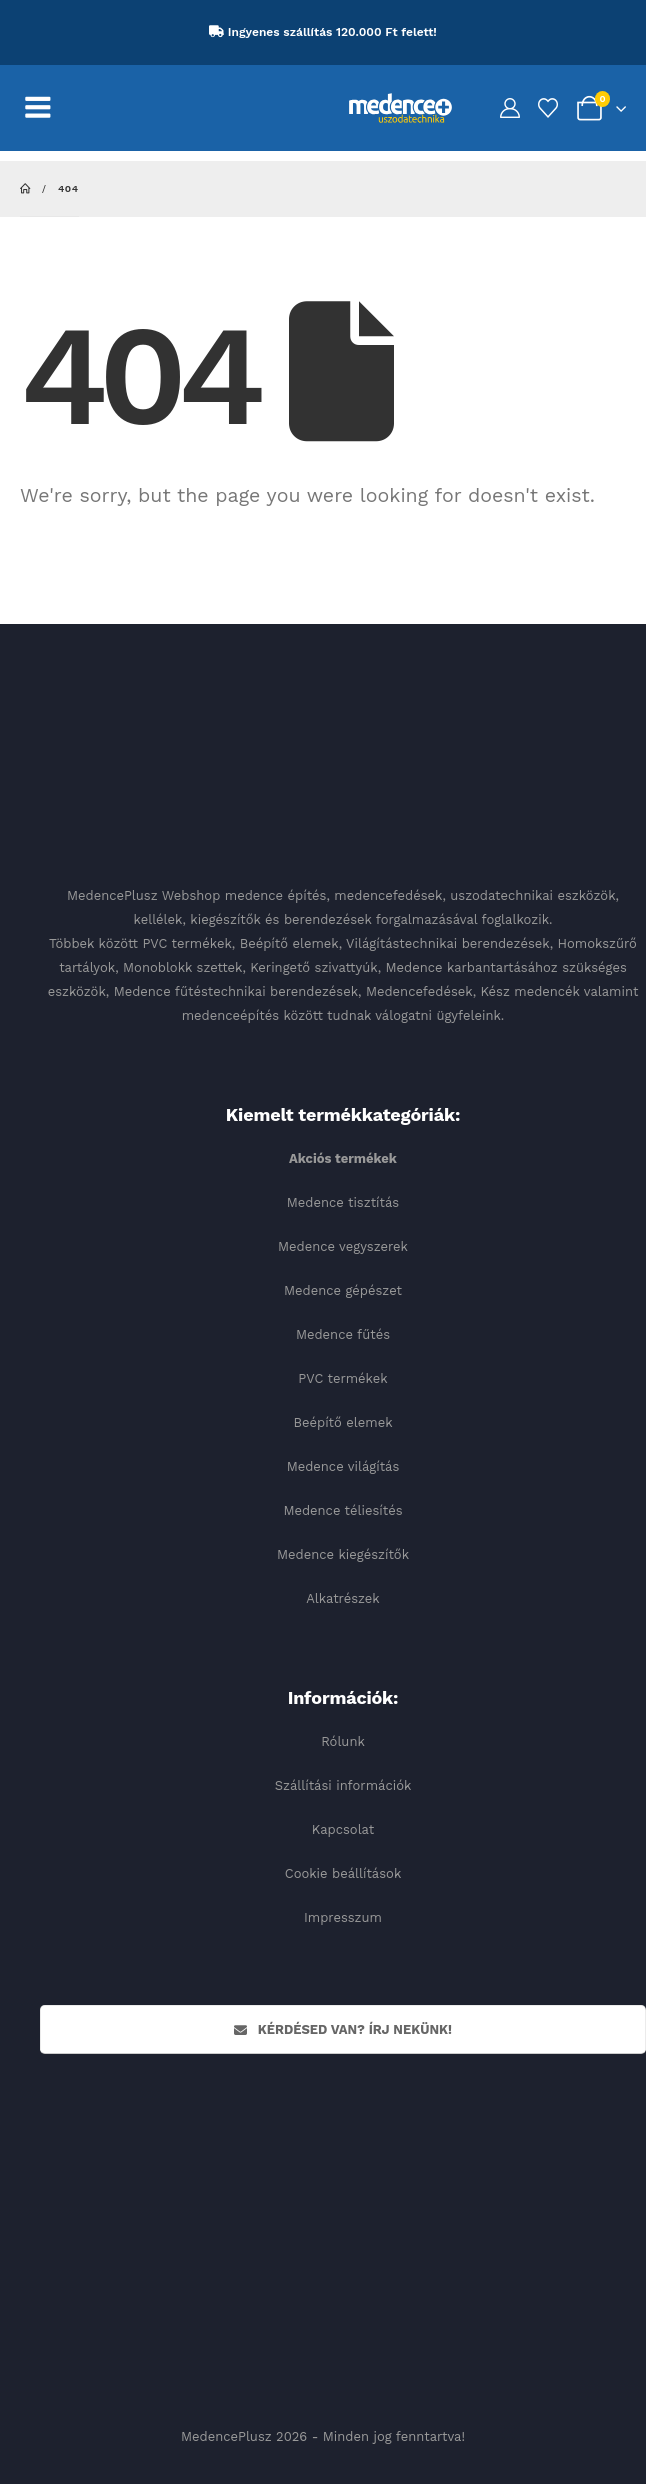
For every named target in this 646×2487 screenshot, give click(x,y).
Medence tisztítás (343, 1202)
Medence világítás (343, 1466)
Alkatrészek (343, 1598)
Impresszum (343, 1917)
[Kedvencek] (548, 108)
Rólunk (343, 1741)
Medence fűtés (343, 1334)
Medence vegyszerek (343, 1246)
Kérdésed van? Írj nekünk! (343, 2029)
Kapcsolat (343, 1829)
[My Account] (510, 108)
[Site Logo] (400, 107)
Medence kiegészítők (343, 1554)
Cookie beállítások (343, 1873)
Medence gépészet (343, 1290)
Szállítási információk (343, 1785)
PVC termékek (342, 1378)
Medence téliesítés (342, 1510)
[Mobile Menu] (48, 108)
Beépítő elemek (342, 1422)
